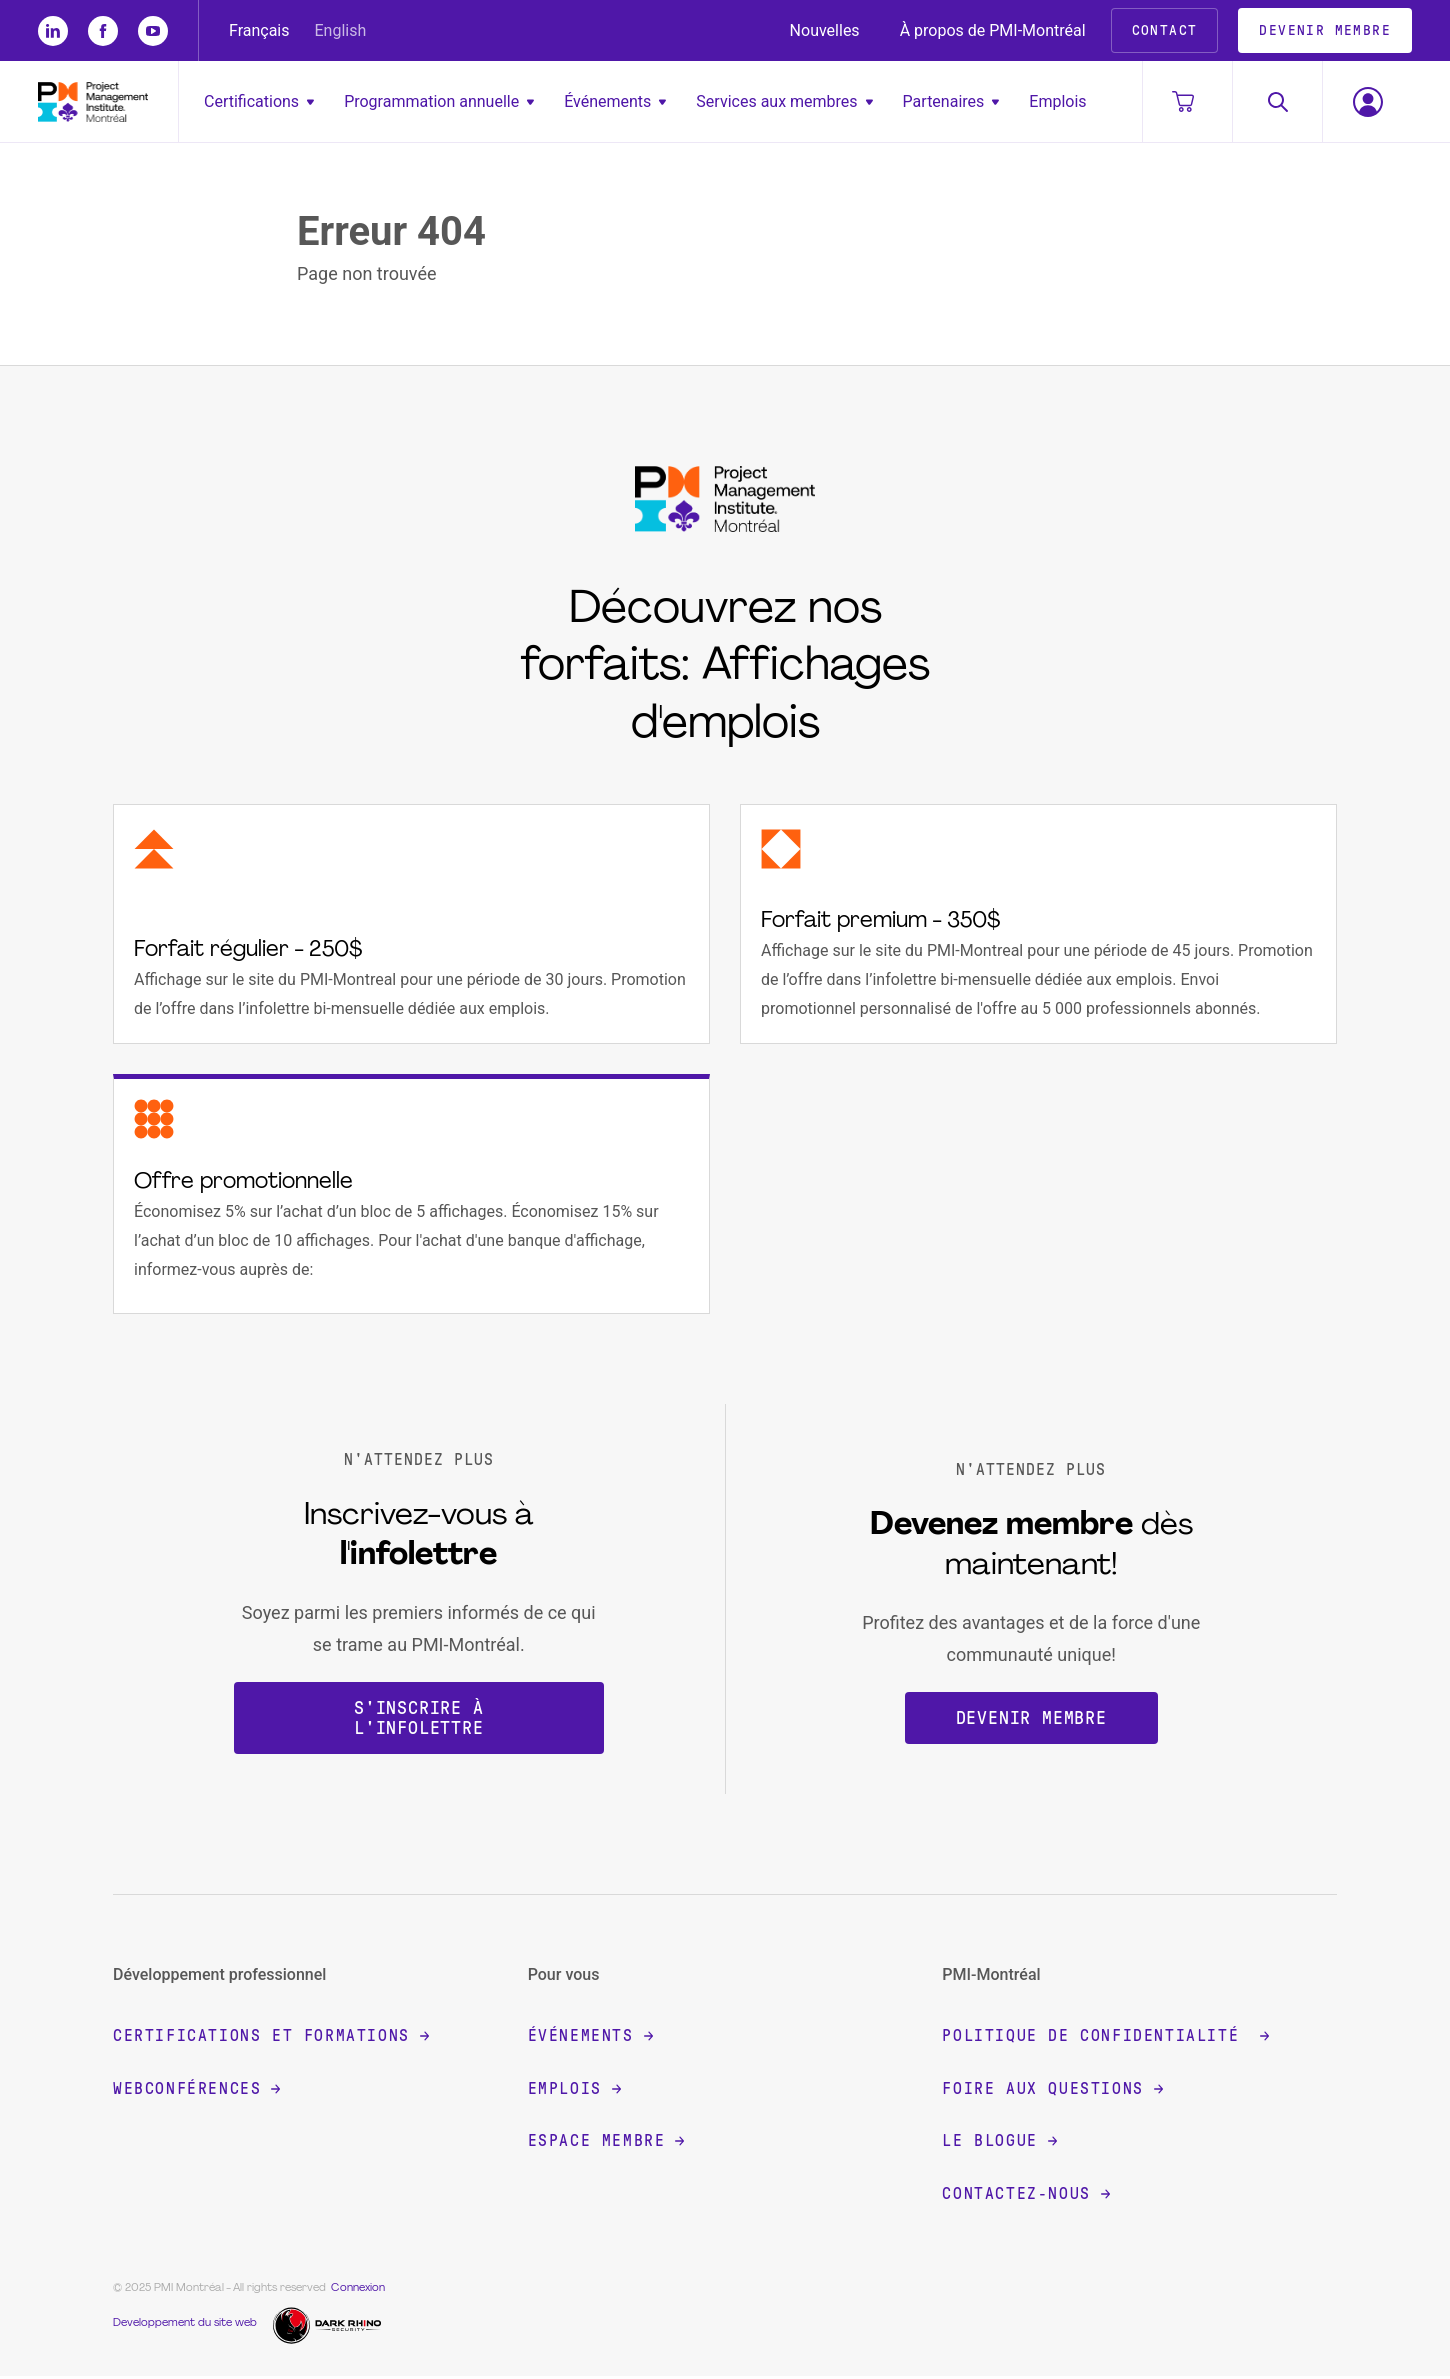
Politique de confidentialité (1105, 2038)
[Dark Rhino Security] (329, 2326)
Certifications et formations (271, 2038)
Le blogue (999, 2143)
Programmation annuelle (439, 101)
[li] (53, 31)
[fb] (103, 31)
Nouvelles (825, 30)
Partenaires (951, 101)
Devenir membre (1031, 1720)
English (341, 30)
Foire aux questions (1052, 2090)
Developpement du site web (185, 2325)
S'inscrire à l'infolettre (419, 1720)
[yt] (153, 31)
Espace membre (606, 2143)
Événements (615, 101)
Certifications (259, 101)
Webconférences (196, 2090)
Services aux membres (784, 101)
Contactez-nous (1025, 2195)
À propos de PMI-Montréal (993, 30)
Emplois (1057, 101)
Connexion (358, 2290)
